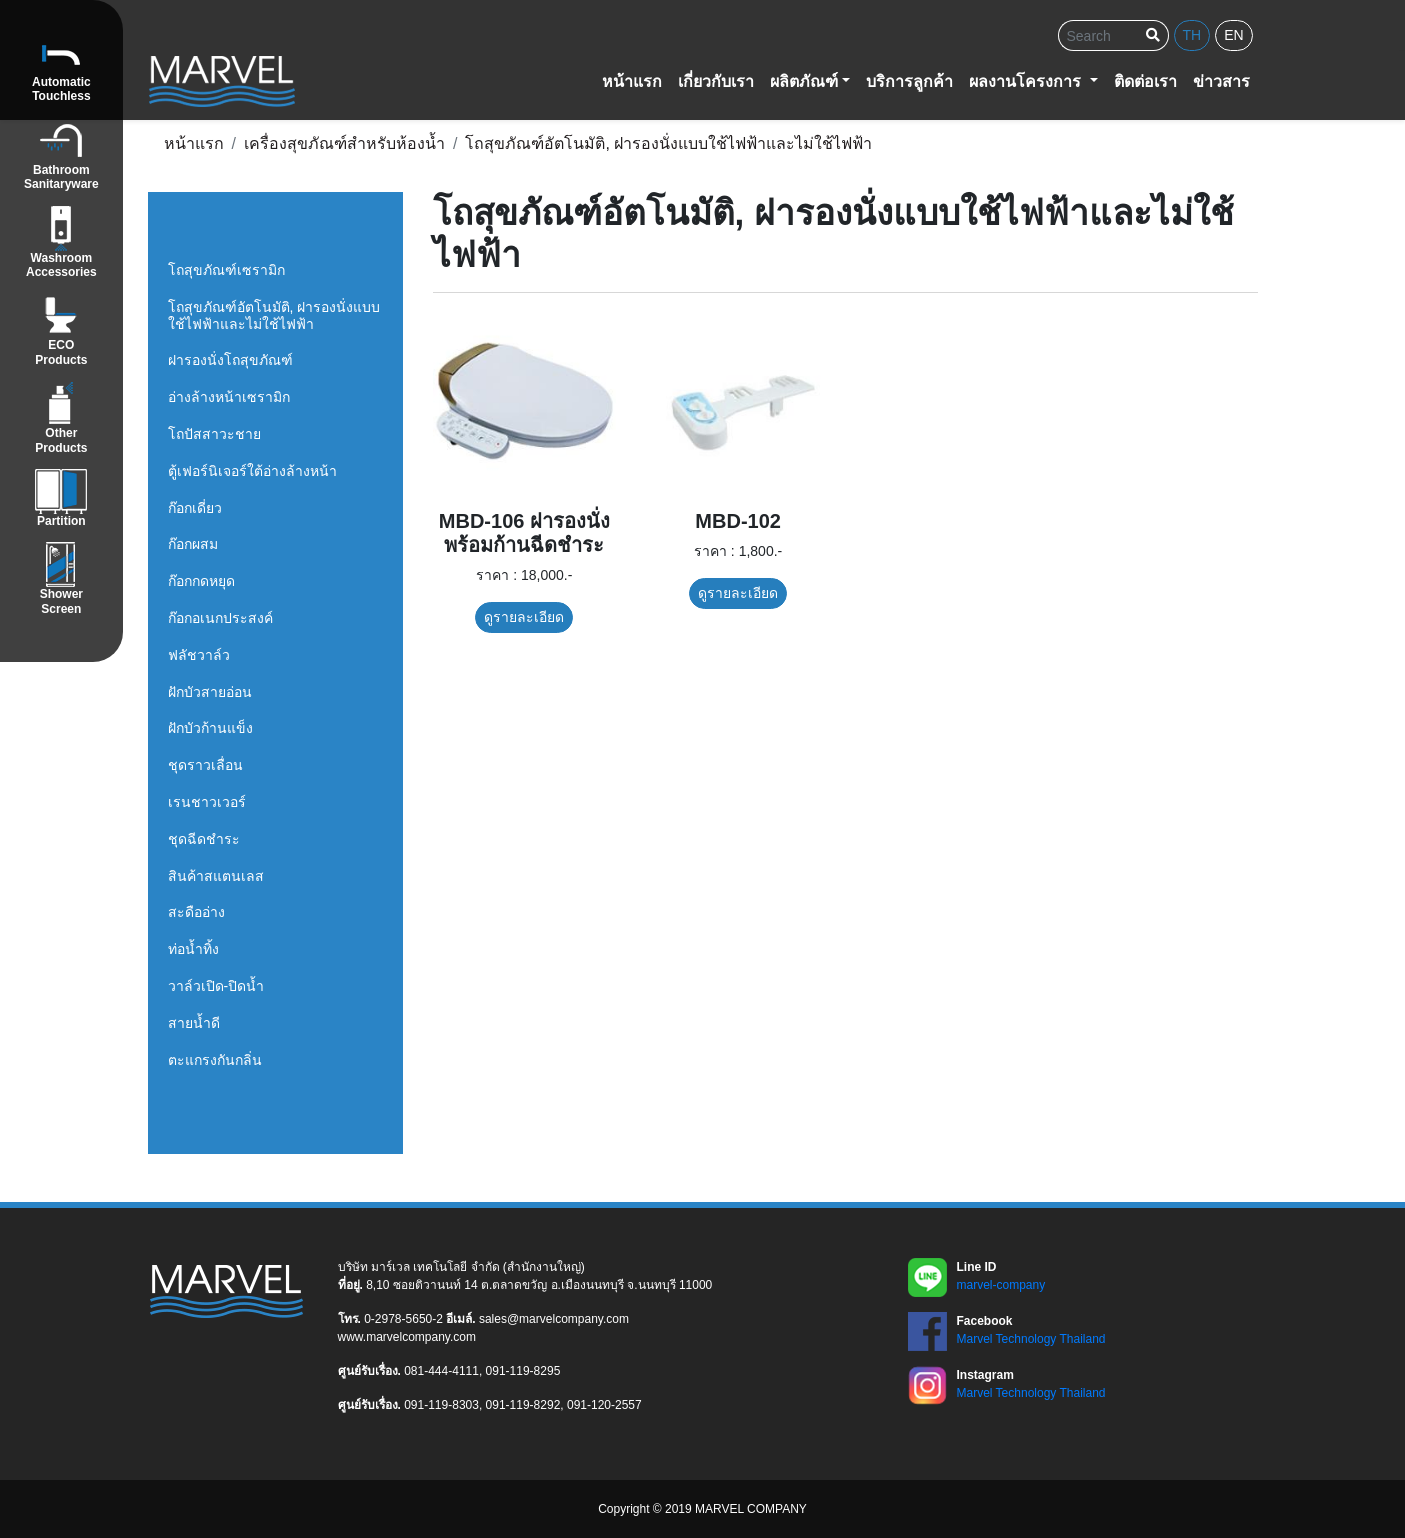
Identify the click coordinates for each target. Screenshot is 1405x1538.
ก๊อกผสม (193, 544)
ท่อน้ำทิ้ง (193, 949)
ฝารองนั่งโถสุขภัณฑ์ (230, 360)
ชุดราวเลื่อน (205, 765)
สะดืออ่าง (196, 912)
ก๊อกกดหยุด (201, 581)
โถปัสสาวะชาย (214, 434)
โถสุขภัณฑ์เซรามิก (226, 270)
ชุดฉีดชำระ (204, 839)
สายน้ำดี (194, 1023)
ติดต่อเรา (1145, 81)
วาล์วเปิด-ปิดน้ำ (216, 986)
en (1233, 35)
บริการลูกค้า (909, 81)
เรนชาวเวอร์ (207, 802)
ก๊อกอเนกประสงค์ (220, 618)
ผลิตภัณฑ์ (804, 81)
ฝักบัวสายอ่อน (210, 692)
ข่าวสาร (1221, 81)
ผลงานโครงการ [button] (1027, 81)
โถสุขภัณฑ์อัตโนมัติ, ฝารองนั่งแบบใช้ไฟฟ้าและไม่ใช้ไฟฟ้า (274, 315)
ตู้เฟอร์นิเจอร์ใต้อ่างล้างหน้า (252, 471)
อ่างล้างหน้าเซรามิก (229, 397)
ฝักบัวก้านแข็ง (210, 728)
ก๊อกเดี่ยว (195, 508)
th (1192, 35)
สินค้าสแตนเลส (216, 876)
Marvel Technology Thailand (1031, 1339)
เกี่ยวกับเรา (716, 81)
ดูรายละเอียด (524, 617)
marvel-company (1001, 1285)
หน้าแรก (632, 81)
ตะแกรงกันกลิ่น (215, 1060)
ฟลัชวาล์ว (199, 655)
